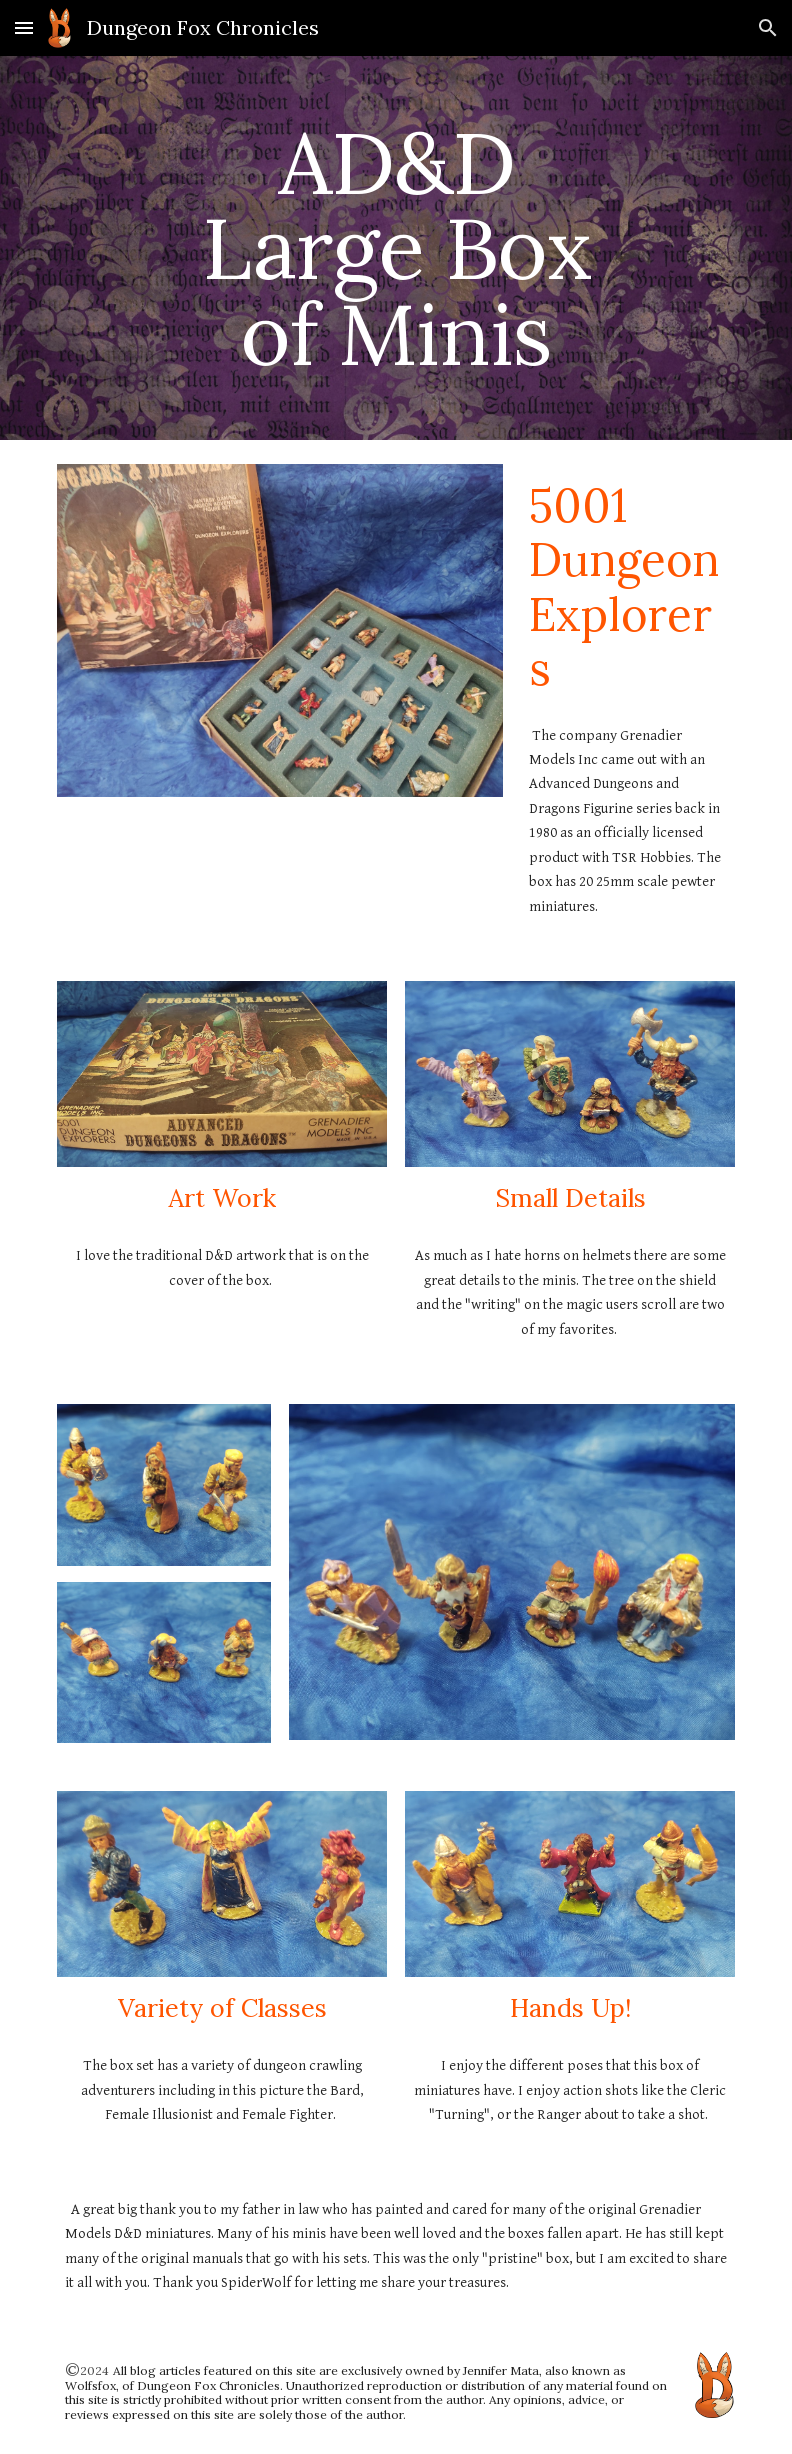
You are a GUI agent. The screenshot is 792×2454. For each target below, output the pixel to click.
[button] (24, 27)
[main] (396, 248)
